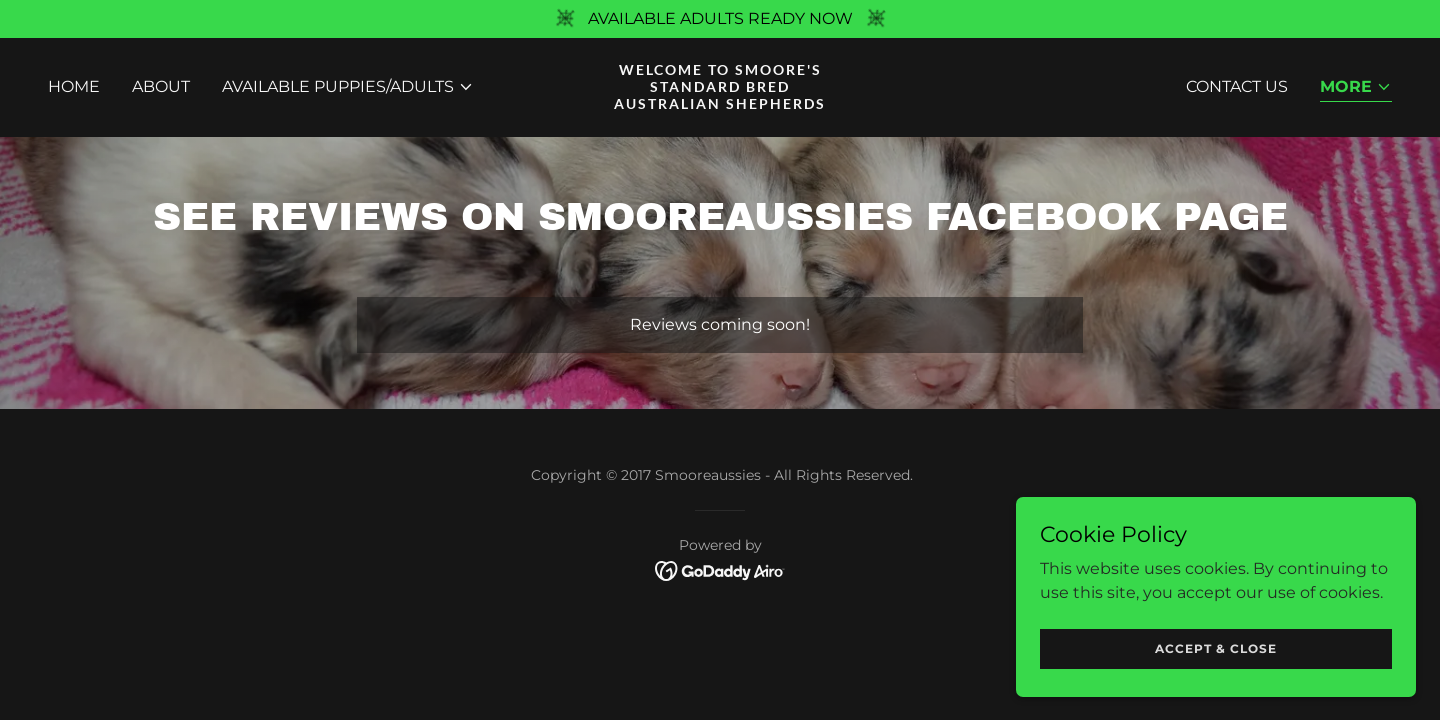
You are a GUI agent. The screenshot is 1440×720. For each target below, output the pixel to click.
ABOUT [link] (161, 86)
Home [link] (74, 86)
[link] (720, 103)
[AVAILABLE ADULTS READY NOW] (720, 19)
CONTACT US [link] (1237, 86)
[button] (348, 87)
